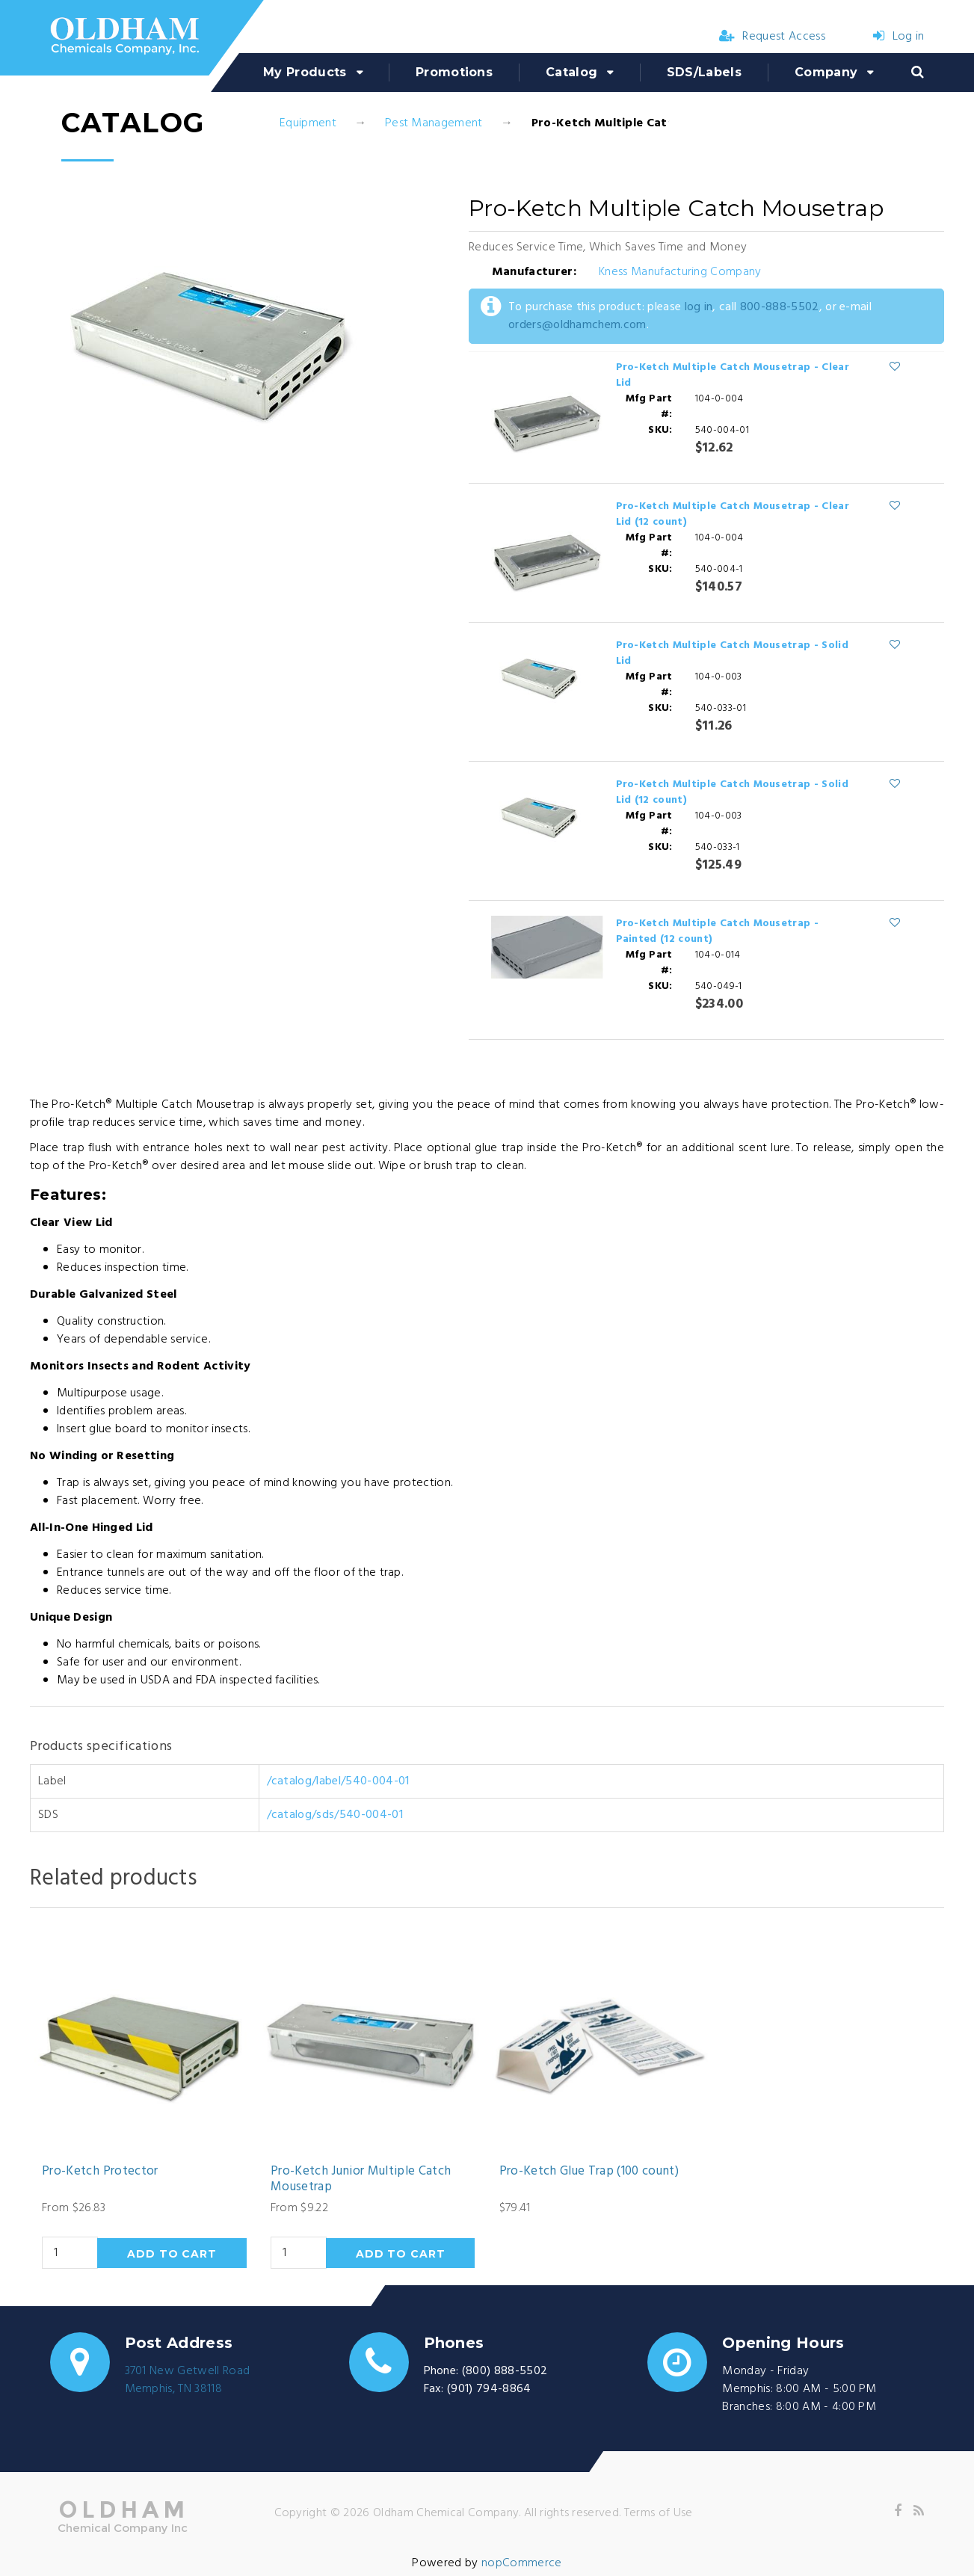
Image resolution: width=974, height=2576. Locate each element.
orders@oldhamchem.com (577, 325)
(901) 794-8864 (489, 2389)
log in (699, 307)
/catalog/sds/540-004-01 (335, 1815)
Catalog (571, 72)
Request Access (772, 36)
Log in (898, 36)
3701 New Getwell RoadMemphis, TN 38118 (187, 2380)
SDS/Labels (704, 72)
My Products (305, 72)
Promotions (454, 72)
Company (826, 72)
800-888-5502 (779, 307)
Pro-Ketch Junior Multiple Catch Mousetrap (361, 2179)
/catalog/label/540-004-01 (338, 1781)
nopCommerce (521, 2563)
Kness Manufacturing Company (680, 272)
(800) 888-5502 (504, 2371)
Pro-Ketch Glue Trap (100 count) (589, 2171)
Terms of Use (658, 2513)
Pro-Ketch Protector (100, 2171)
